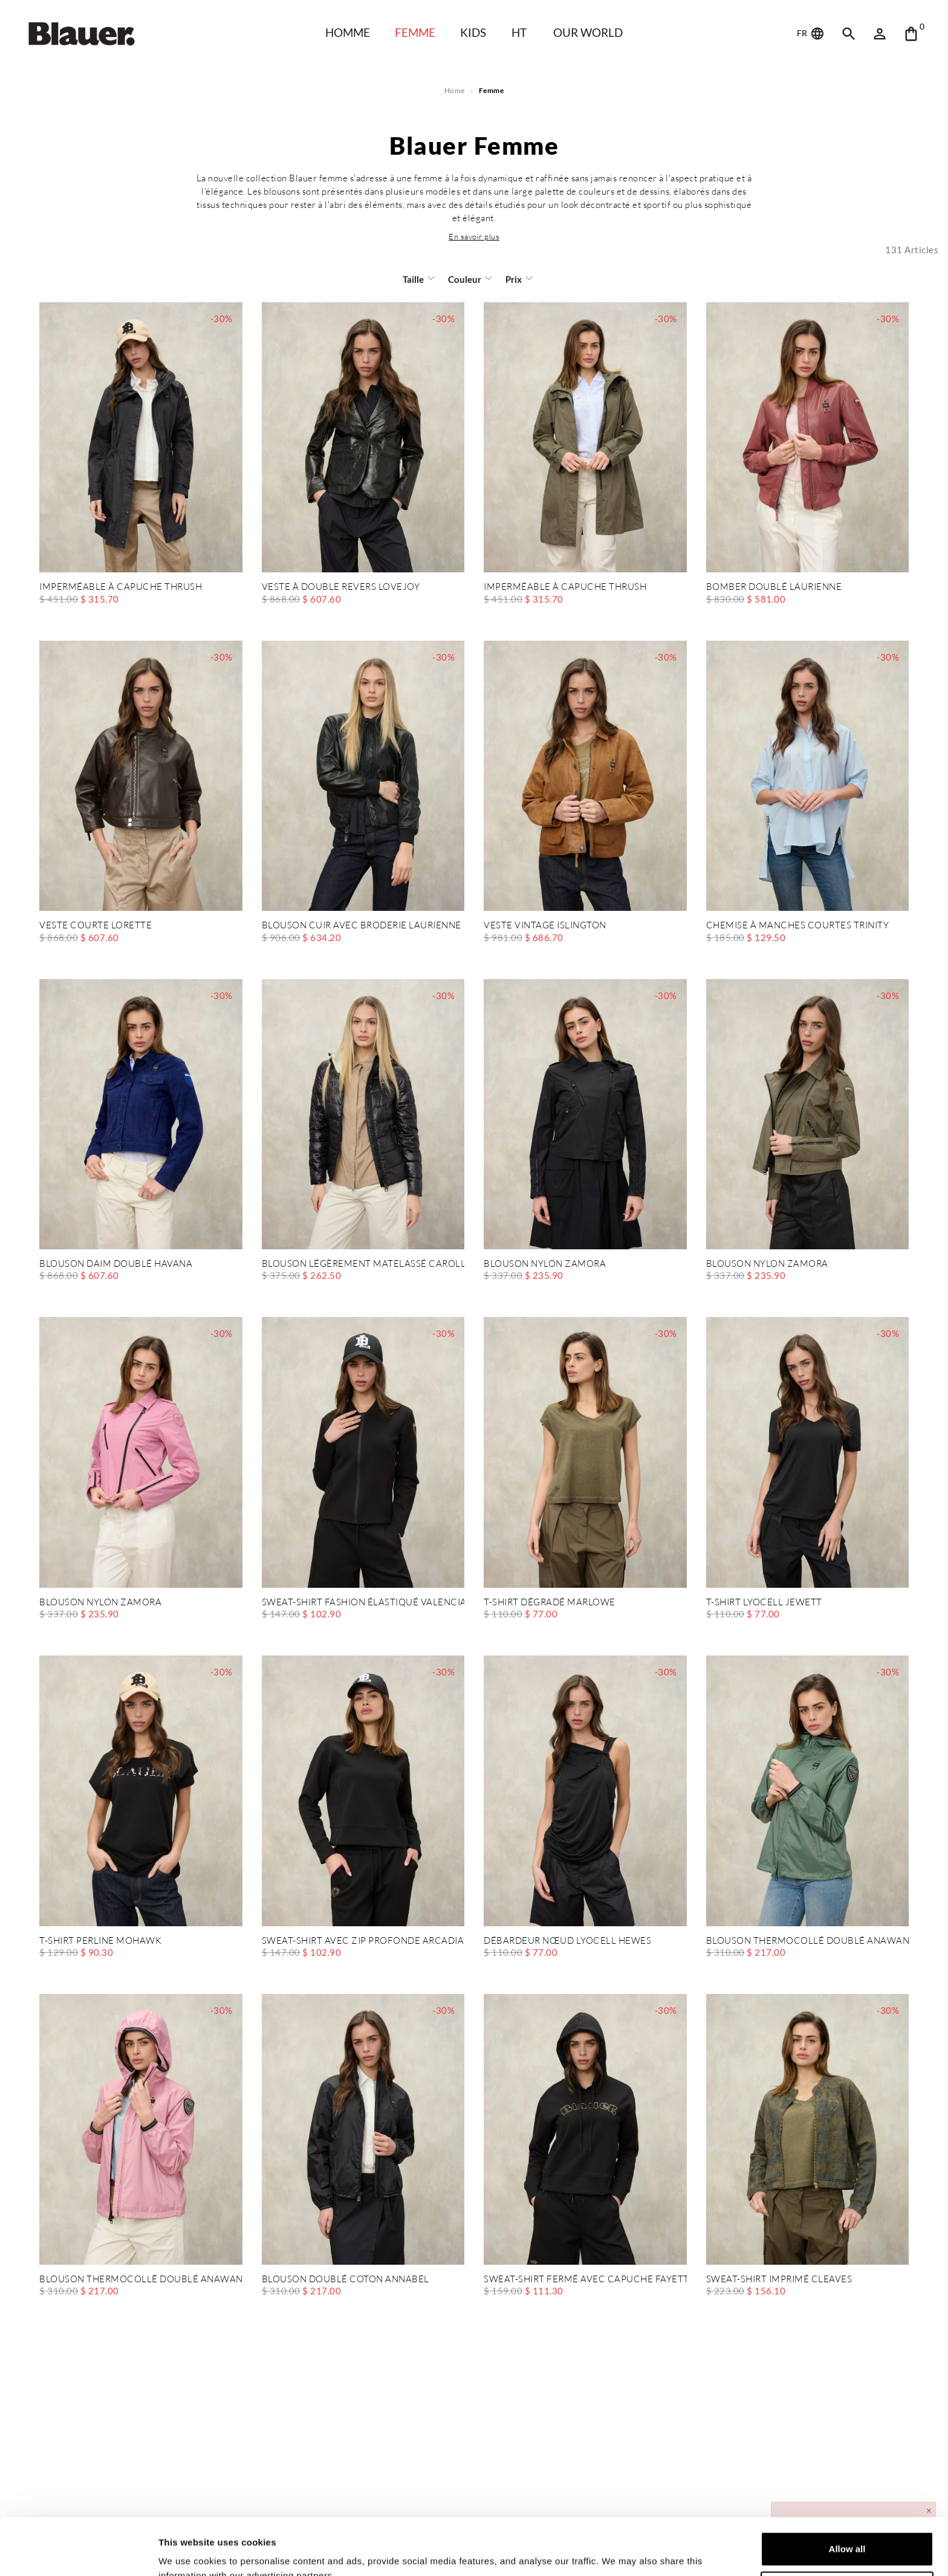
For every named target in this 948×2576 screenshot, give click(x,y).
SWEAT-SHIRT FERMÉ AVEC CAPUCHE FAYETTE (585, 2279)
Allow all (847, 2492)
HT (519, 32)
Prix (513, 279)
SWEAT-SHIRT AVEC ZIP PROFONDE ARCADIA (363, 1941)
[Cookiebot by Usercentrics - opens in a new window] (78, 2552)
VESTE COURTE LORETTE (95, 926)
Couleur (464, 279)
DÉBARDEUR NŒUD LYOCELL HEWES (567, 1941)
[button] (474, 236)
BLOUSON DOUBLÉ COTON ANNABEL (345, 2279)
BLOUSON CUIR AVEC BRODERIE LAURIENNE (361, 926)
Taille (413, 279)
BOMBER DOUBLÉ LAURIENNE (774, 587)
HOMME (347, 32)
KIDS (473, 32)
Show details (186, 2552)
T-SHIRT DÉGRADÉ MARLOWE (549, 1602)
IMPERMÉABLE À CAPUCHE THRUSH (120, 587)
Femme (415, 32)
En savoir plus (474, 236)
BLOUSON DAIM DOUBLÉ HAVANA (115, 1264)
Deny (847, 2531)
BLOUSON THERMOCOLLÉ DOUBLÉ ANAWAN (807, 1941)
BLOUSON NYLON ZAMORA (545, 1264)
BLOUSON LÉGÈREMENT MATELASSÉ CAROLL (363, 1264)
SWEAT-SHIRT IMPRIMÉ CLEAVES (779, 2279)
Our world (588, 32)
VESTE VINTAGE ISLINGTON (545, 926)
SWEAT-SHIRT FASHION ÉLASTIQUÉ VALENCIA (363, 1602)
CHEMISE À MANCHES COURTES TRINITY (797, 926)
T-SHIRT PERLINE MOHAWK (100, 1941)
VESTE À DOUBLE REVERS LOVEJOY (341, 587)
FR (811, 33)
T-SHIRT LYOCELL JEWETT (764, 1602)
